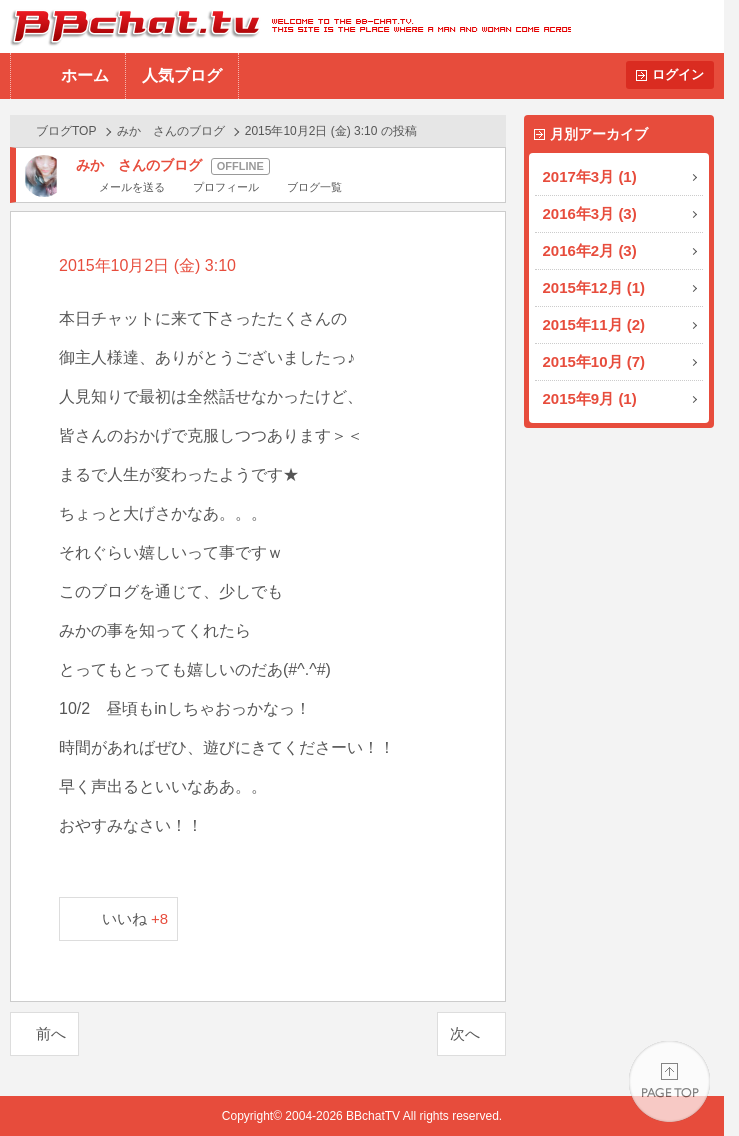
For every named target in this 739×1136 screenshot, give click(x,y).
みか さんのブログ (171, 131)
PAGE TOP (669, 1081)
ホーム (85, 75)
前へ (51, 1033)
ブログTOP (66, 131)
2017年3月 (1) (590, 176)
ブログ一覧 (314, 187)
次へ (465, 1033)
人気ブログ (182, 75)
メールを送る (132, 187)
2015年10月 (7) (594, 361)
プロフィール (226, 187)
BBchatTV (285, 26)
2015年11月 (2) (594, 324)
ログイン (678, 74)
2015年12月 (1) (594, 287)
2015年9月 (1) (590, 398)
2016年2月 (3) (590, 250)
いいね (135, 918)
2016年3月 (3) (590, 213)
